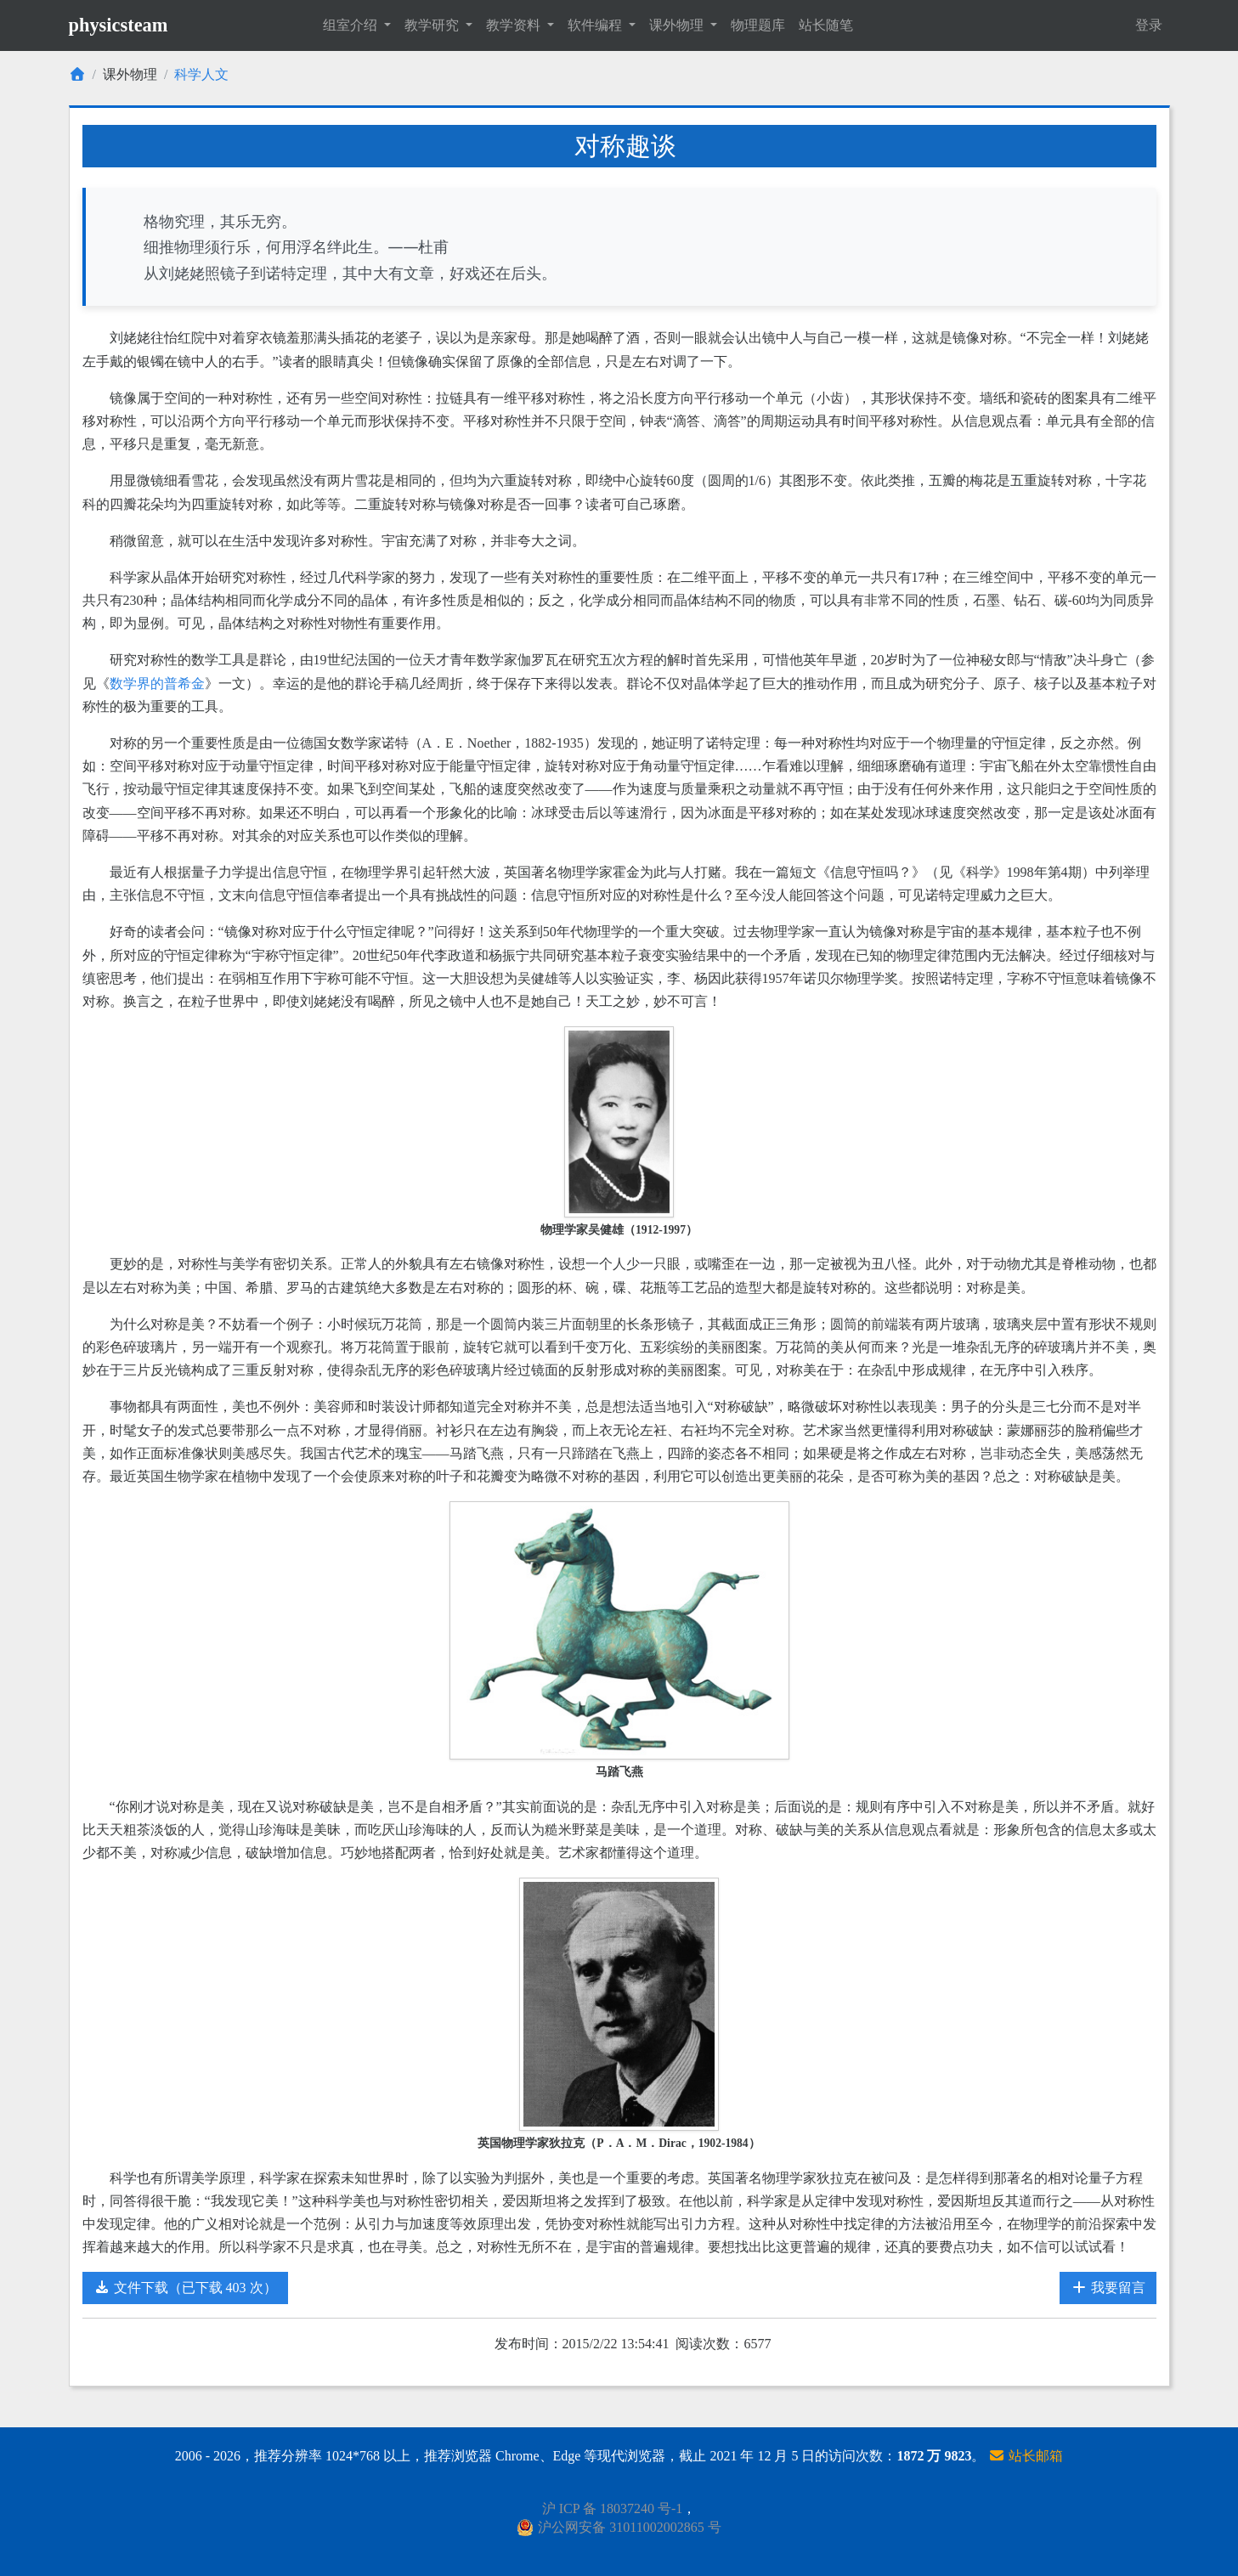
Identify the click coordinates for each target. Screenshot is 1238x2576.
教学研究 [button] (433, 25)
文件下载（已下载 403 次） (185, 2287)
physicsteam (118, 25)
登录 (1148, 25)
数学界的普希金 (157, 683)
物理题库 (758, 25)
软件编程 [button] (596, 25)
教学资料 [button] (515, 25)
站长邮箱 (1025, 2456)
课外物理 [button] (678, 25)
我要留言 (1108, 2287)
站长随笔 (826, 25)
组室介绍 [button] (352, 25)
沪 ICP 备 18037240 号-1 (612, 2508)
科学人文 (201, 74)
